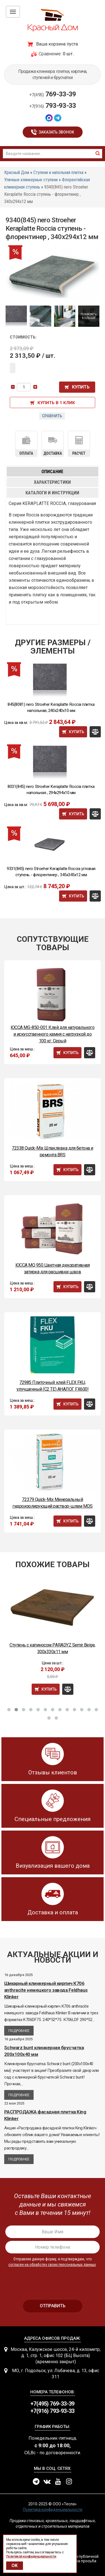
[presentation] (52, 2281)
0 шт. (68, 53)
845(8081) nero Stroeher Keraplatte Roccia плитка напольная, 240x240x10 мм (51, 707)
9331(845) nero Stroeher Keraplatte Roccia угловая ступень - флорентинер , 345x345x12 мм (51, 871)
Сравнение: (50, 53)
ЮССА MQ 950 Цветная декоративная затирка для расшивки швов (52, 1268)
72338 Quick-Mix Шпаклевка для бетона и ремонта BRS (52, 1151)
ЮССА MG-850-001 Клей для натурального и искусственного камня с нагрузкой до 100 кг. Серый (52, 1034)
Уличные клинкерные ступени (31, 179)
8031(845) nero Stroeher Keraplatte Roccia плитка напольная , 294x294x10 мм (51, 789)
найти (97, 153)
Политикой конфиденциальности (31, 2556)
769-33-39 (52, 94)
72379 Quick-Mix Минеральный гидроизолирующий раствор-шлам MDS (52, 1503)
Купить (81, 387)
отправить (53, 2305)
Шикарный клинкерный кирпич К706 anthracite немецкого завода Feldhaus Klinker (46, 1990)
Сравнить (52, 416)
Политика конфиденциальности (52, 2509)
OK (14, 2565)
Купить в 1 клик (56, 402)
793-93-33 (52, 105)
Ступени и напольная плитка (58, 172)
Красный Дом (16, 172)
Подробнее (18, 2031)
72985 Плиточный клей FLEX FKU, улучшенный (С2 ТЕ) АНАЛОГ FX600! (53, 1386)
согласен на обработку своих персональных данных (52, 2264)
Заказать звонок (56, 132)
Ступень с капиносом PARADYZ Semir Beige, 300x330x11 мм (52, 1648)
